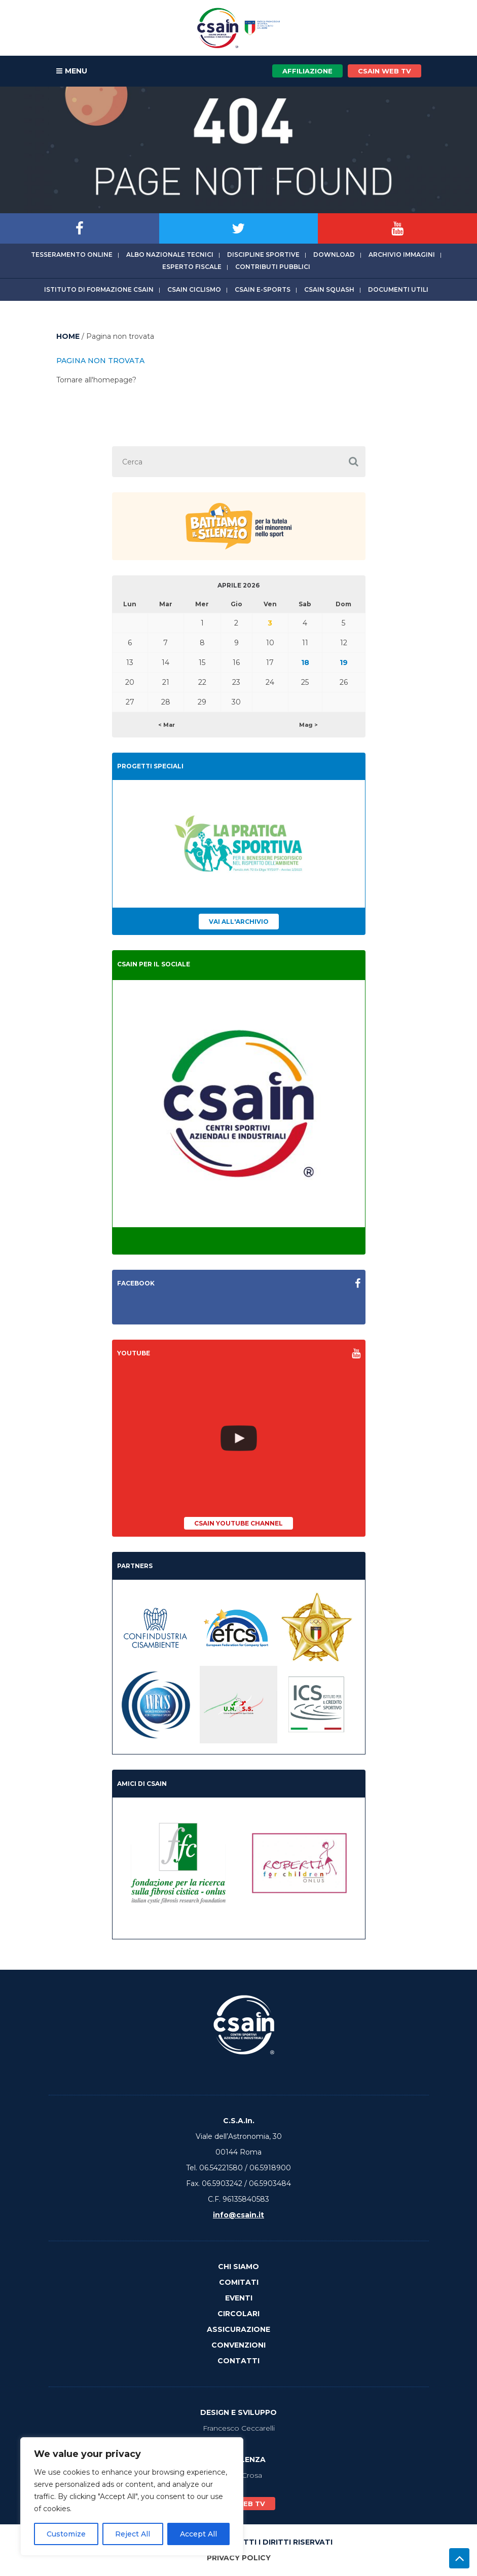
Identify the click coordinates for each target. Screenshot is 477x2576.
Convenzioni (238, 2345)
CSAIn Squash (329, 289)
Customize (66, 2534)
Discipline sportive (263, 254)
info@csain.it (238, 2214)
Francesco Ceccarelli (239, 2428)
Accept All (198, 2534)
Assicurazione (238, 2329)
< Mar (166, 724)
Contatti (238, 2360)
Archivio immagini (402, 254)
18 (305, 662)
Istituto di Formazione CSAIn (99, 289)
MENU (71, 71)
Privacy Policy (239, 2557)
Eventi (238, 2297)
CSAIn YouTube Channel (238, 1523)
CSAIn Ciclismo (194, 289)
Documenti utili (398, 289)
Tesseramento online (72, 254)
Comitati (239, 2282)
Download (334, 254)
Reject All (132, 2534)
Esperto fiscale (192, 266)
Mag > (308, 724)
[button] (353, 461)
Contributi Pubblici (272, 266)
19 (344, 662)
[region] (131, 2496)
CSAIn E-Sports (262, 289)
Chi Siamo (238, 2266)
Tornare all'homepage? (96, 379)
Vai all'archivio (239, 921)
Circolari (238, 2313)
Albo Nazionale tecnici (169, 254)
